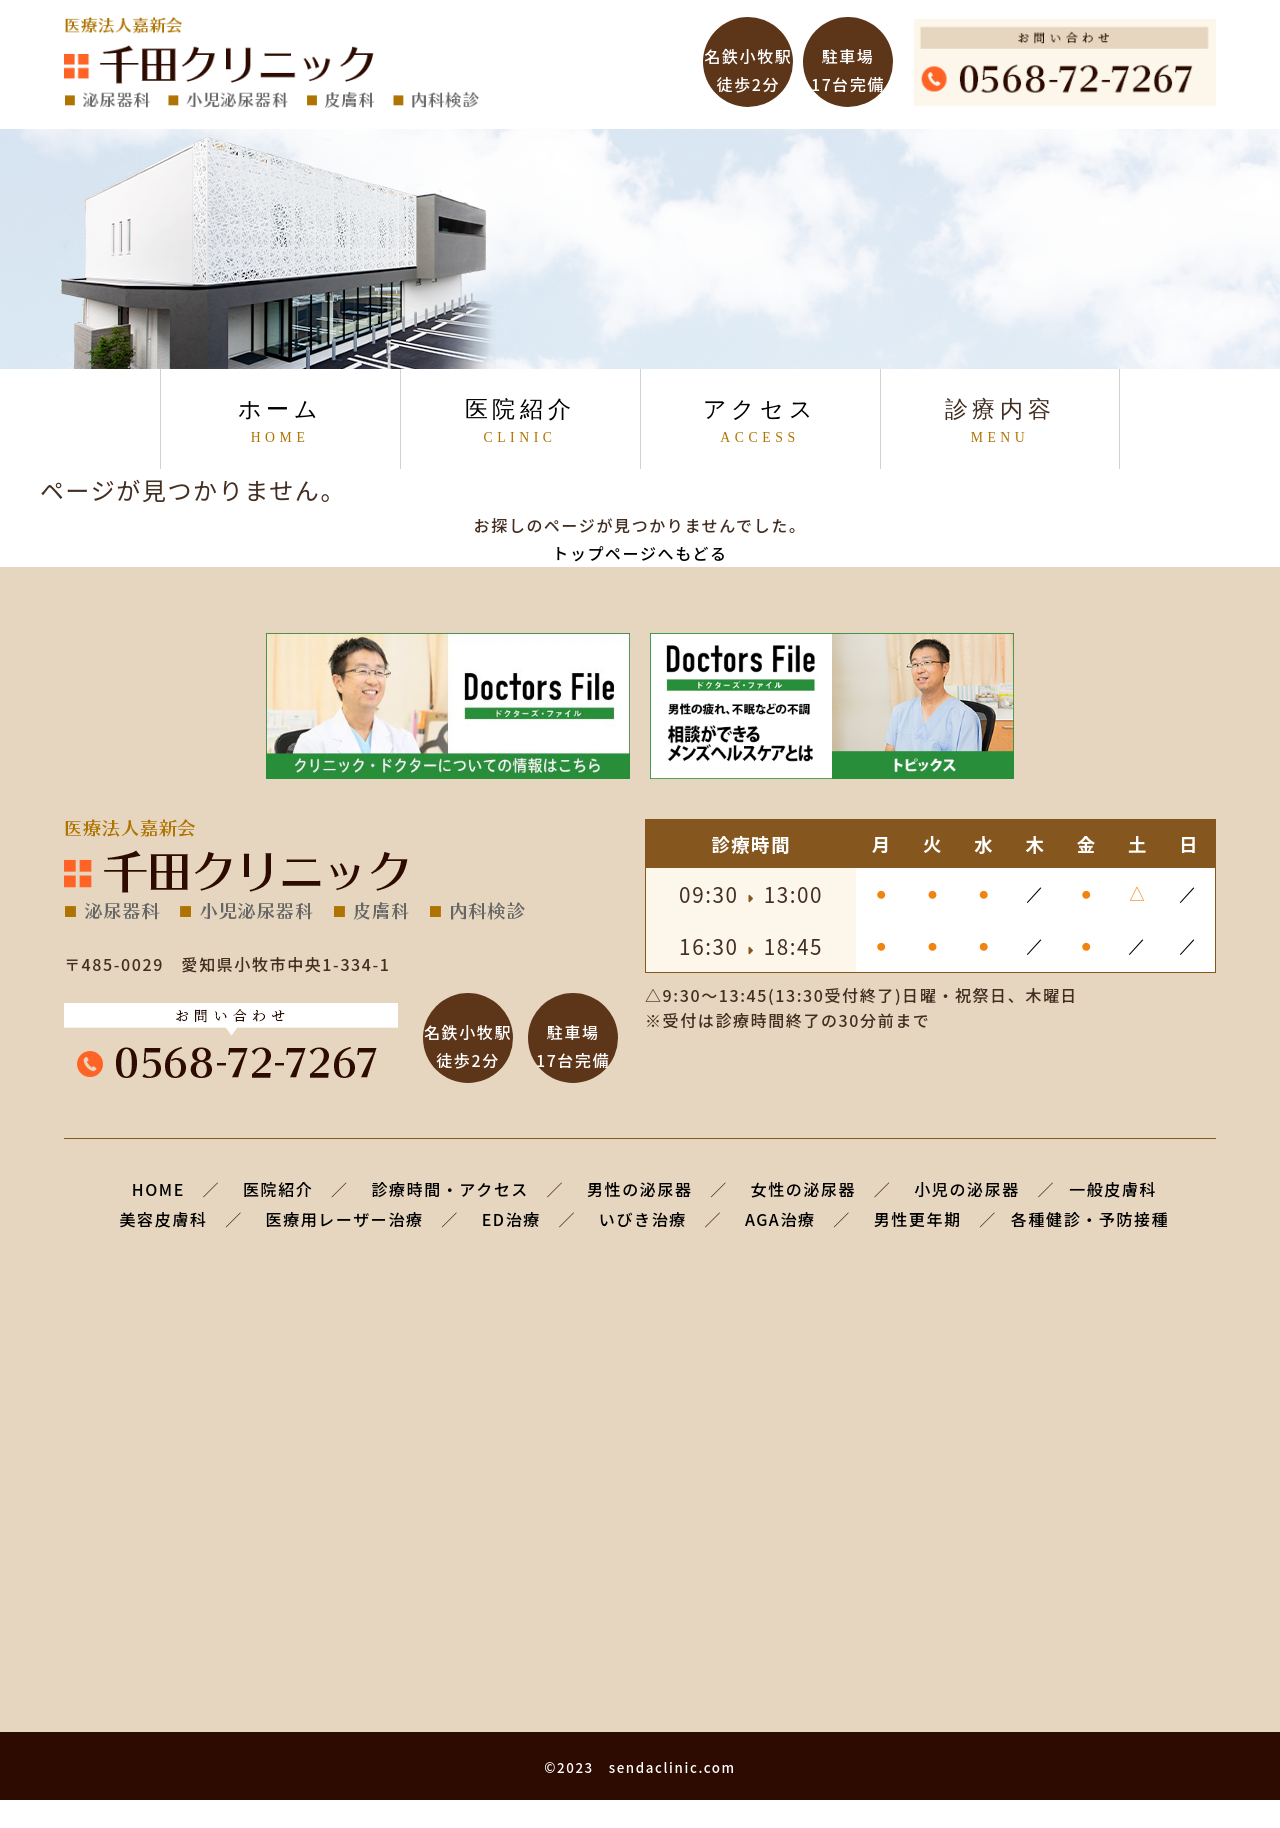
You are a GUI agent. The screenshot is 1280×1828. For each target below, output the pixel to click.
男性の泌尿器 (640, 1189)
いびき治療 (643, 1219)
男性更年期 (918, 1219)
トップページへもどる (639, 553)
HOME (158, 1189)
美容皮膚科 (164, 1219)
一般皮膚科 (1113, 1189)
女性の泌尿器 (804, 1189)
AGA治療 (780, 1219)
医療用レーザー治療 (345, 1219)
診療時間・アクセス (450, 1189)
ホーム (280, 421)
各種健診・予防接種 (1090, 1219)
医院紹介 (520, 421)
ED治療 (511, 1219)
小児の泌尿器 (967, 1189)
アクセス (760, 421)
